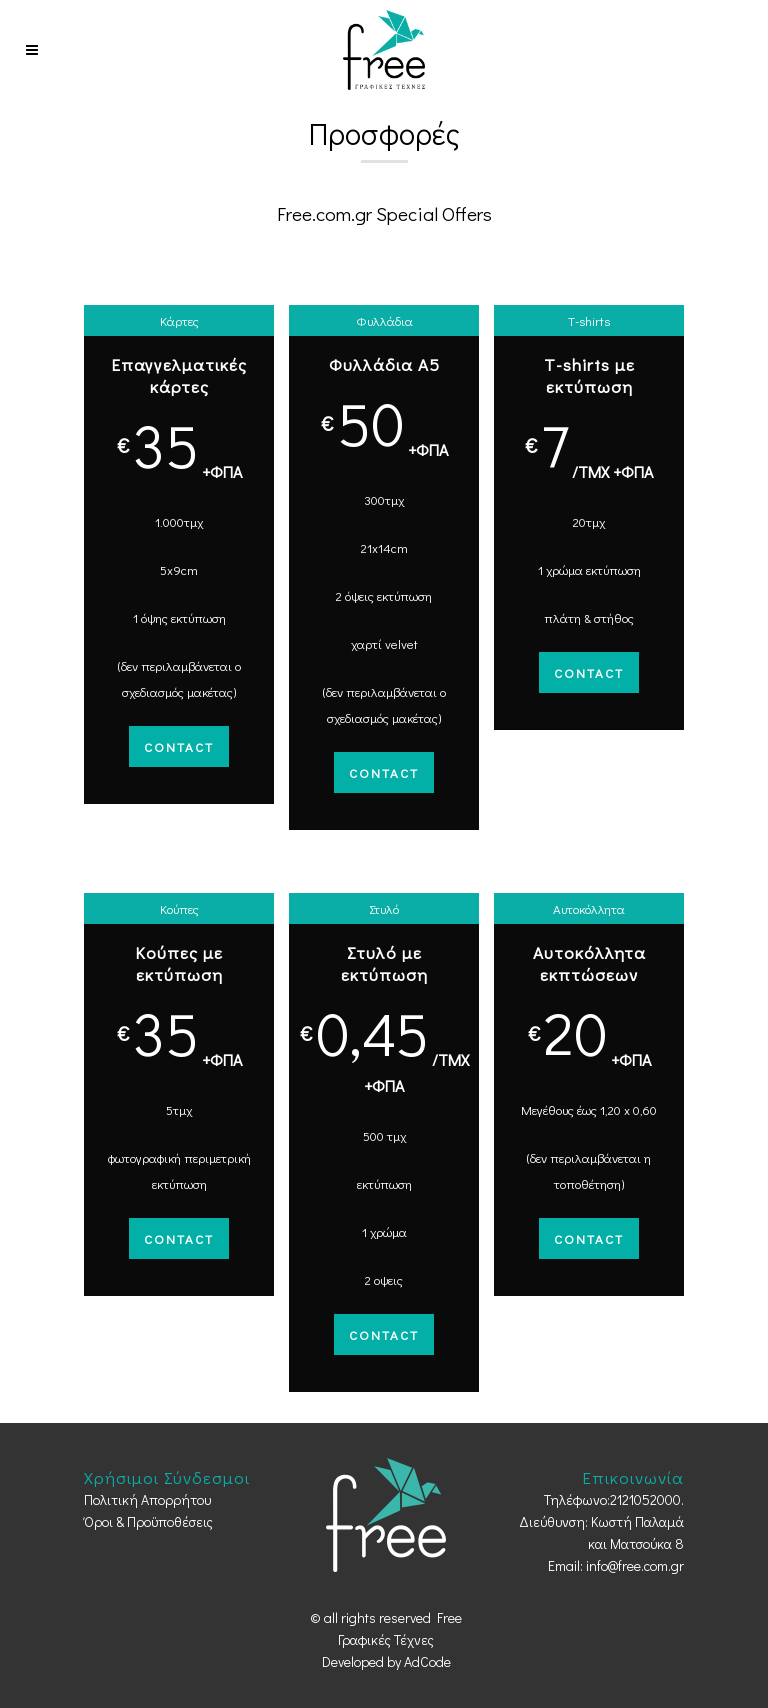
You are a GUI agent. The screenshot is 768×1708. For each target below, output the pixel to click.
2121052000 (645, 1499)
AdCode (427, 1661)
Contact (179, 746)
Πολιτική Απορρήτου (147, 1499)
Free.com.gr (324, 213)
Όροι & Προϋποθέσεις (148, 1521)
